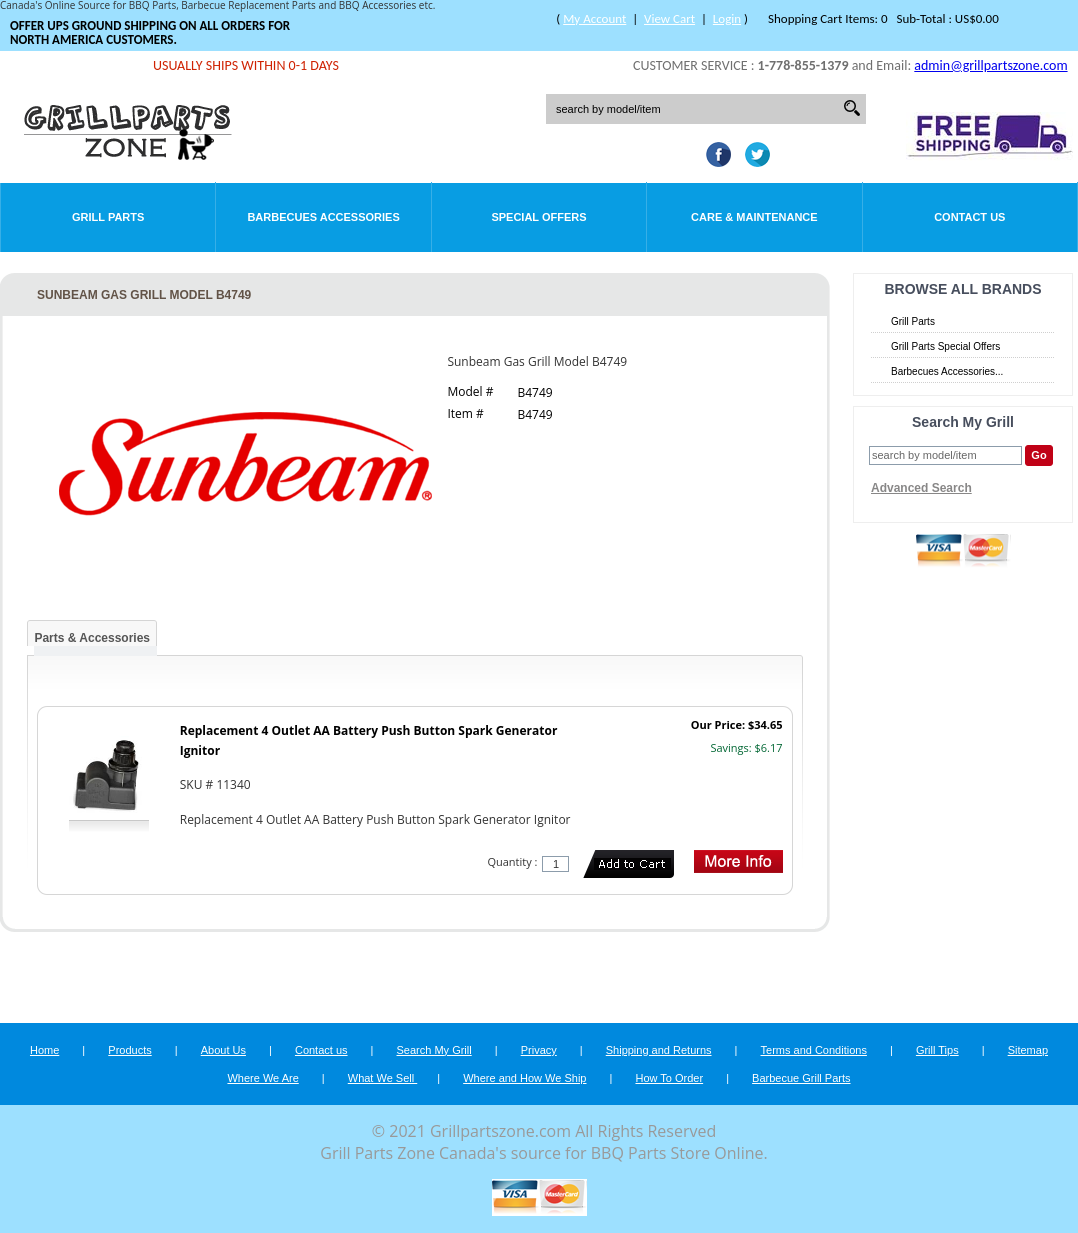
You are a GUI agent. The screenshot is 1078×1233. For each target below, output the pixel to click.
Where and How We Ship (524, 1078)
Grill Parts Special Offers (945, 346)
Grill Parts (108, 217)
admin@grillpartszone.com (990, 65)
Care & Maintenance (754, 217)
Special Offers (538, 217)
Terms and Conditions (814, 1050)
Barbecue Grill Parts (801, 1078)
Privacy (539, 1050)
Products (129, 1050)
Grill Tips (937, 1050)
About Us (223, 1050)
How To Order (669, 1078)
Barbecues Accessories (323, 217)
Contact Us (969, 217)
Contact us (321, 1050)
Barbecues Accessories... (947, 371)
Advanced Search (921, 488)
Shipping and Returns (659, 1050)
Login (727, 18)
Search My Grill (434, 1050)
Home (44, 1050)
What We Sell (383, 1078)
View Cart (669, 18)
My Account (594, 18)
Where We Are (262, 1078)
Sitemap (1028, 1050)
